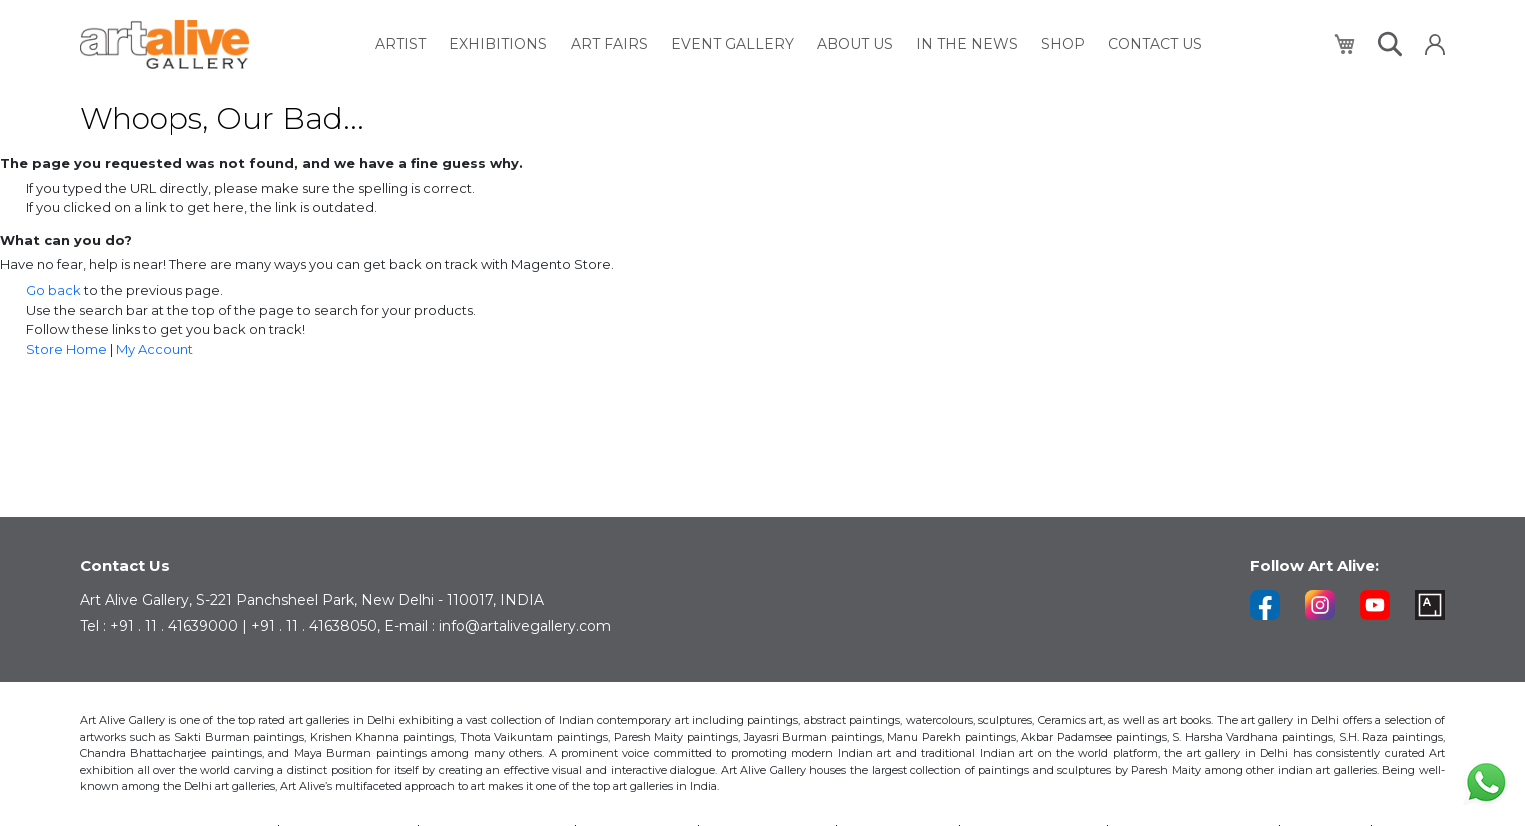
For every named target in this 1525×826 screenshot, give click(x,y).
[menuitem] (414, 44)
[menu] (791, 44)
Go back (53, 290)
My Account (154, 349)
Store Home (66, 349)
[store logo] (164, 44)
